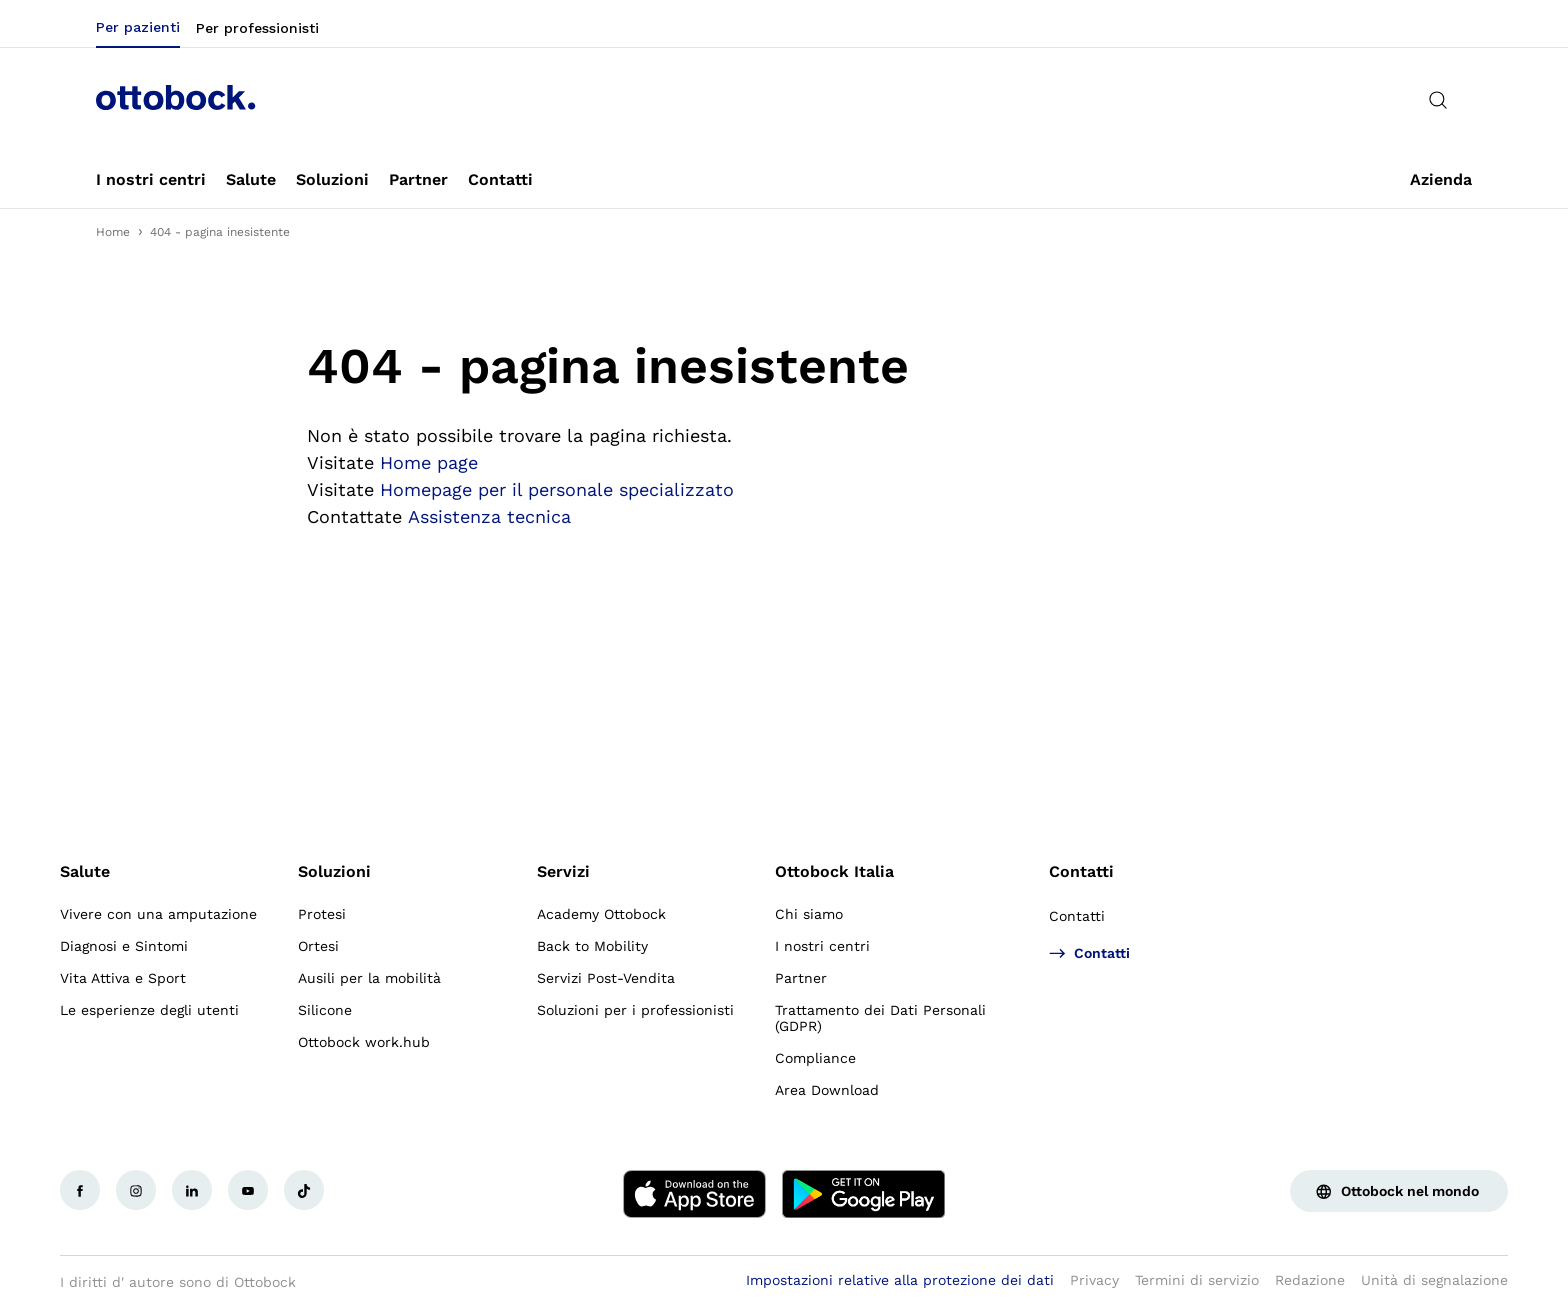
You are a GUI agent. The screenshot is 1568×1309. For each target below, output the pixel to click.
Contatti (1081, 871)
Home (113, 232)
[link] (151, 180)
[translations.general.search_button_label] (1438, 100)
